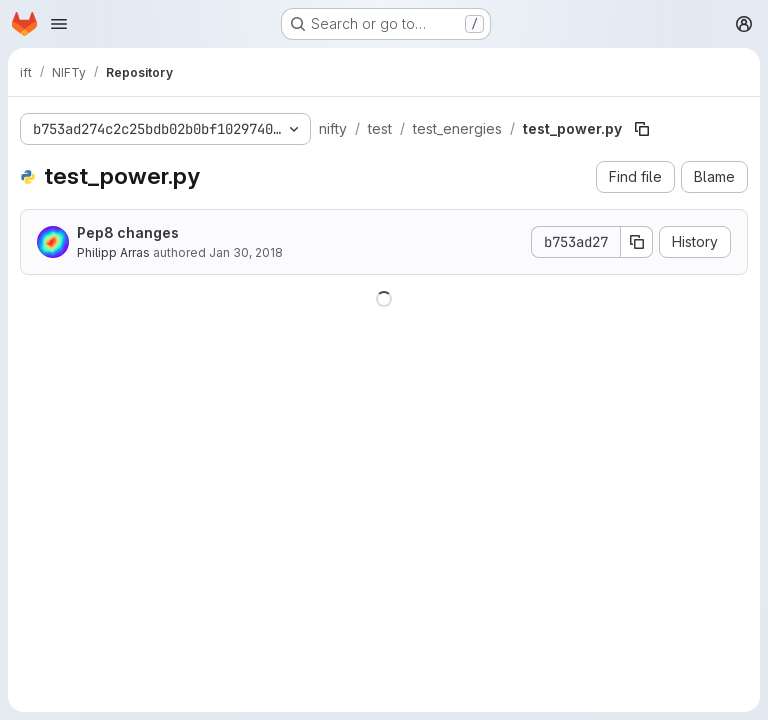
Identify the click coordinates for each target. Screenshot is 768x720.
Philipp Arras (113, 252)
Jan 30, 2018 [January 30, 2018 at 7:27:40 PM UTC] (246, 252)
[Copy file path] (642, 129)
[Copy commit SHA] (637, 242)
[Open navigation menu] (59, 24)
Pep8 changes (128, 232)
